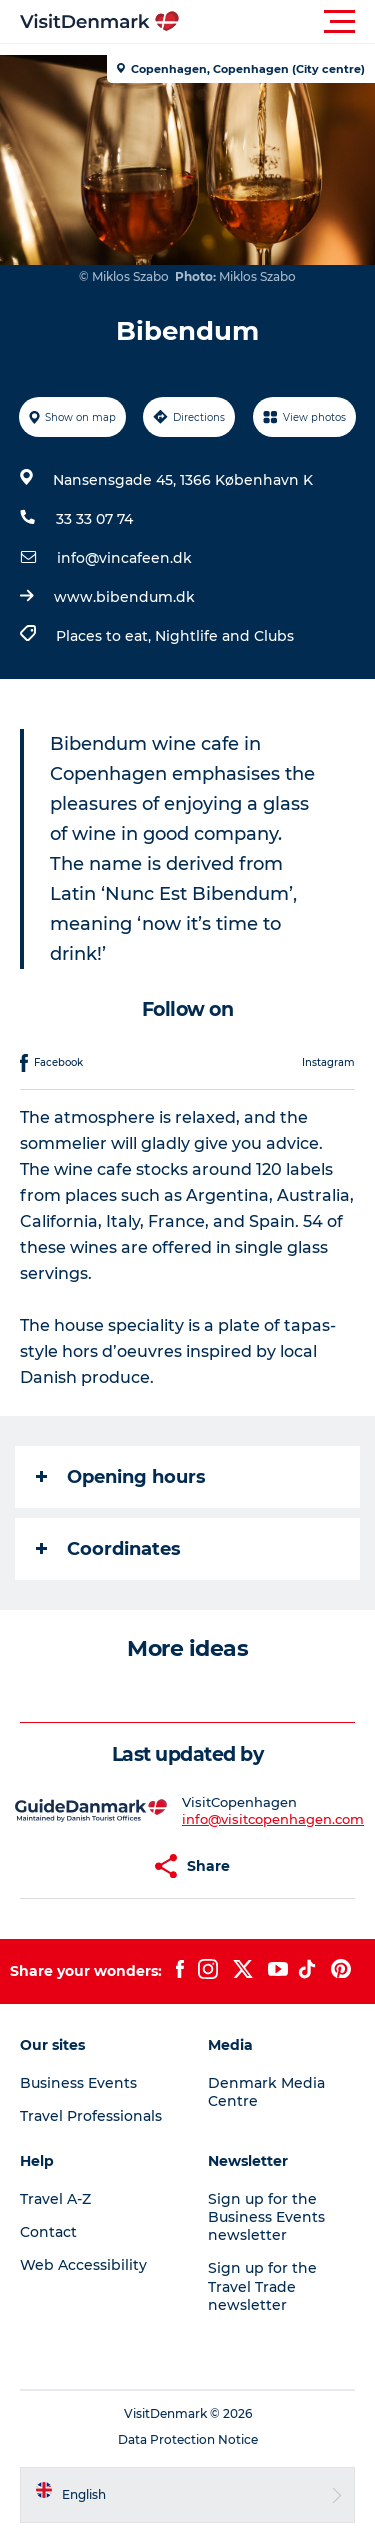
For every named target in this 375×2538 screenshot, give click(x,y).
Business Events (78, 2083)
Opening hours (121, 1477)
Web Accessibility (83, 2265)
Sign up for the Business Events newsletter (266, 2217)
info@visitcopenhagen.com (273, 1819)
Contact (48, 2232)
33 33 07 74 (94, 519)
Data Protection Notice (188, 2439)
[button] (277, 22)
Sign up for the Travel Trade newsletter (262, 2286)
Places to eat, (105, 636)
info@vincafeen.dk (124, 558)
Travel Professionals (91, 2116)
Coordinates (108, 1549)
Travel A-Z (55, 2199)
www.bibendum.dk (124, 597)
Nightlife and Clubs (224, 636)
